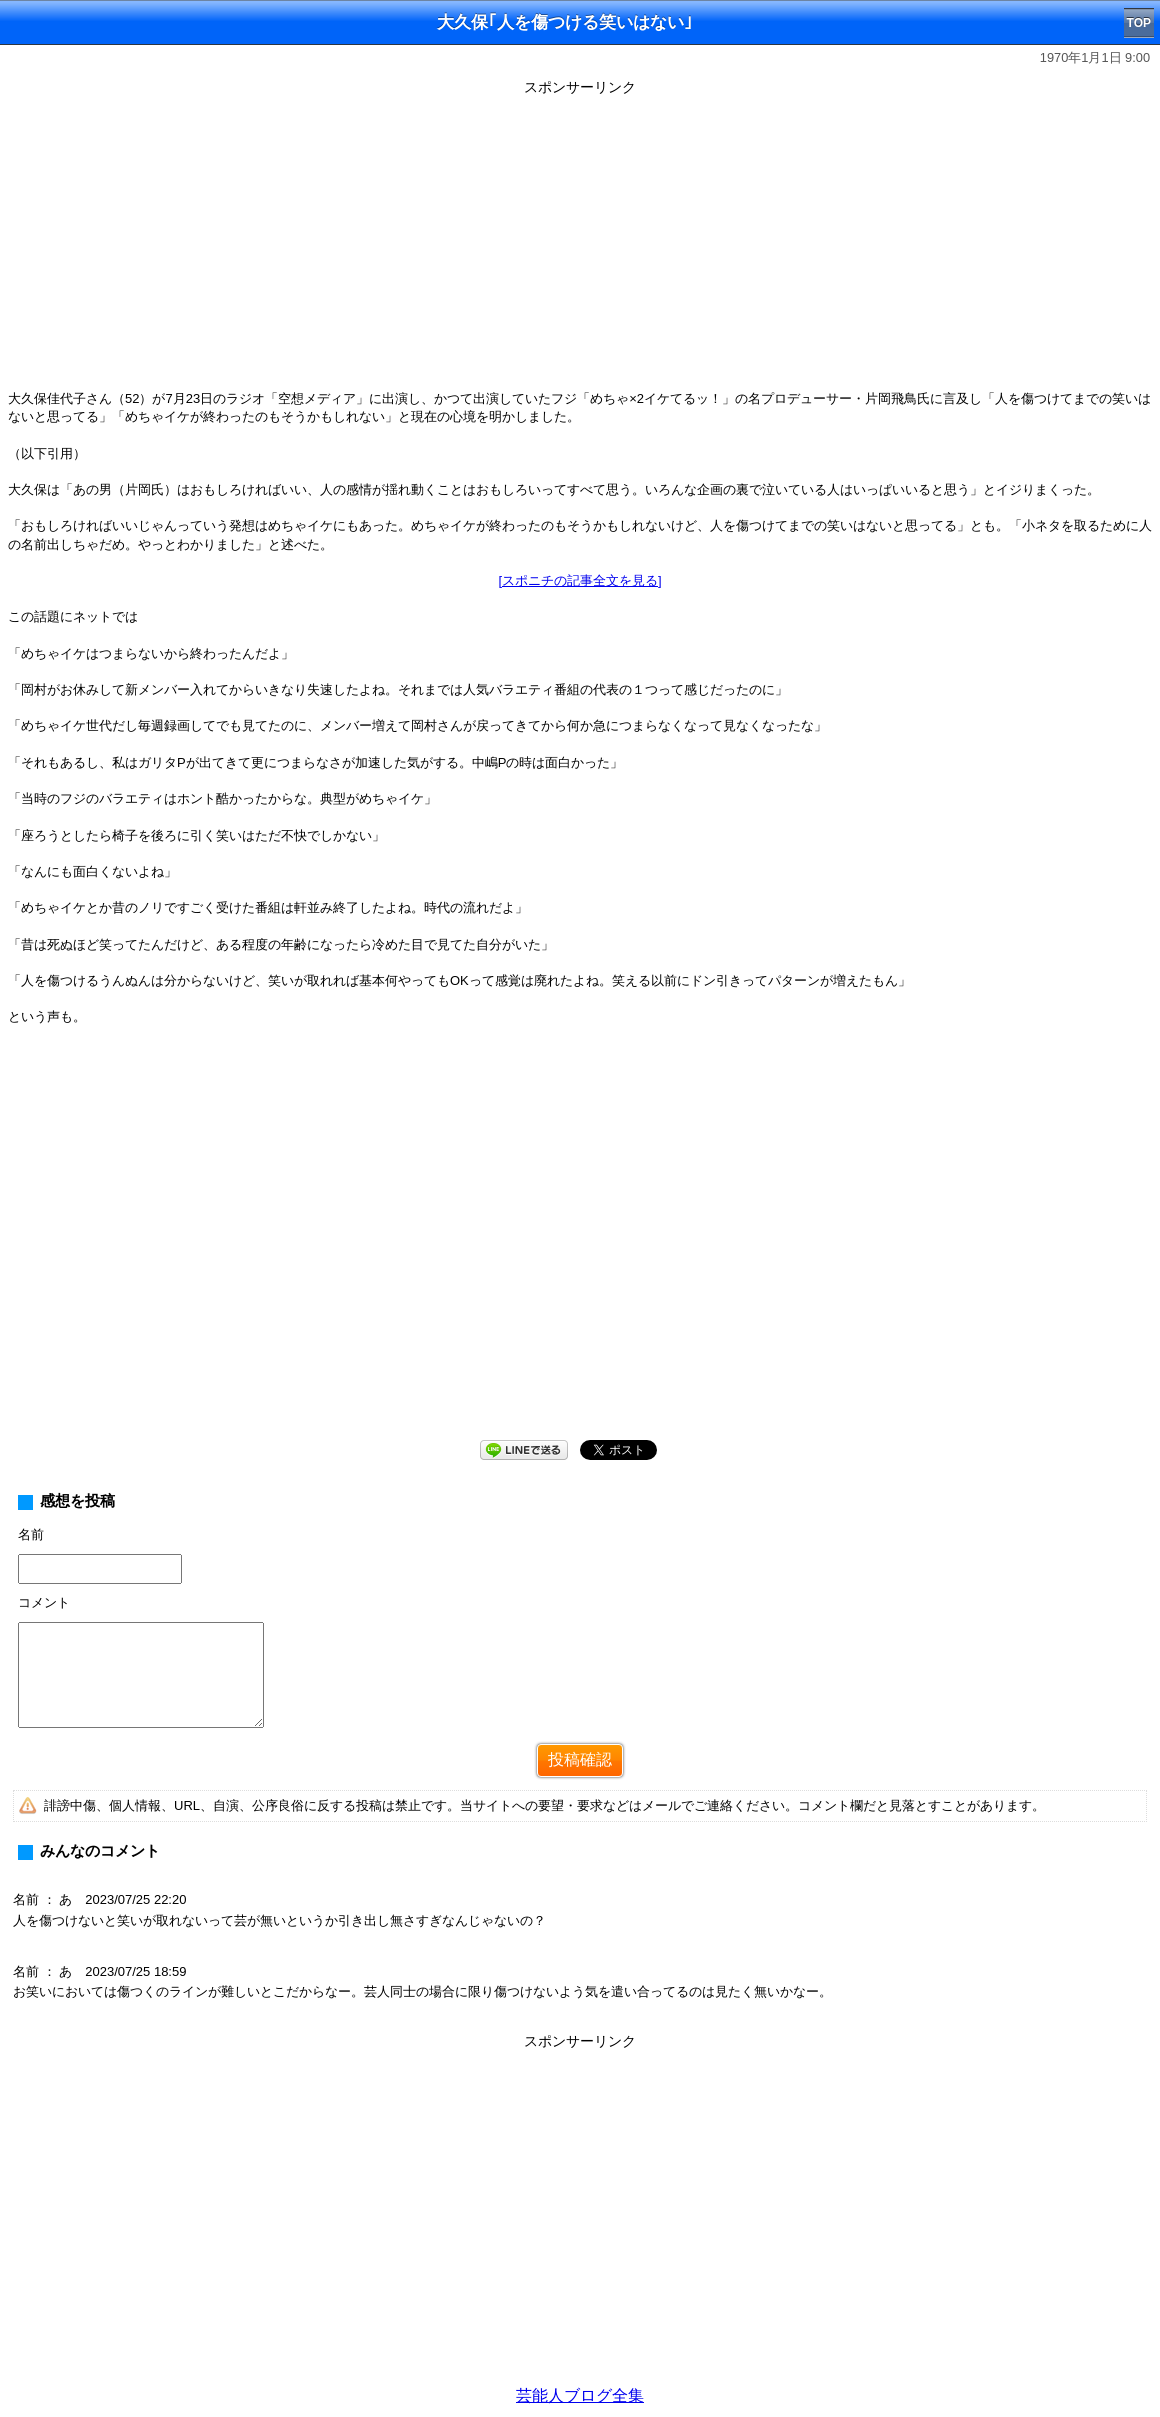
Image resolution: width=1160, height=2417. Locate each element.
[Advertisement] (580, 242)
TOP (1139, 23)
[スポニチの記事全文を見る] (579, 580)
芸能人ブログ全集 (580, 2395)
